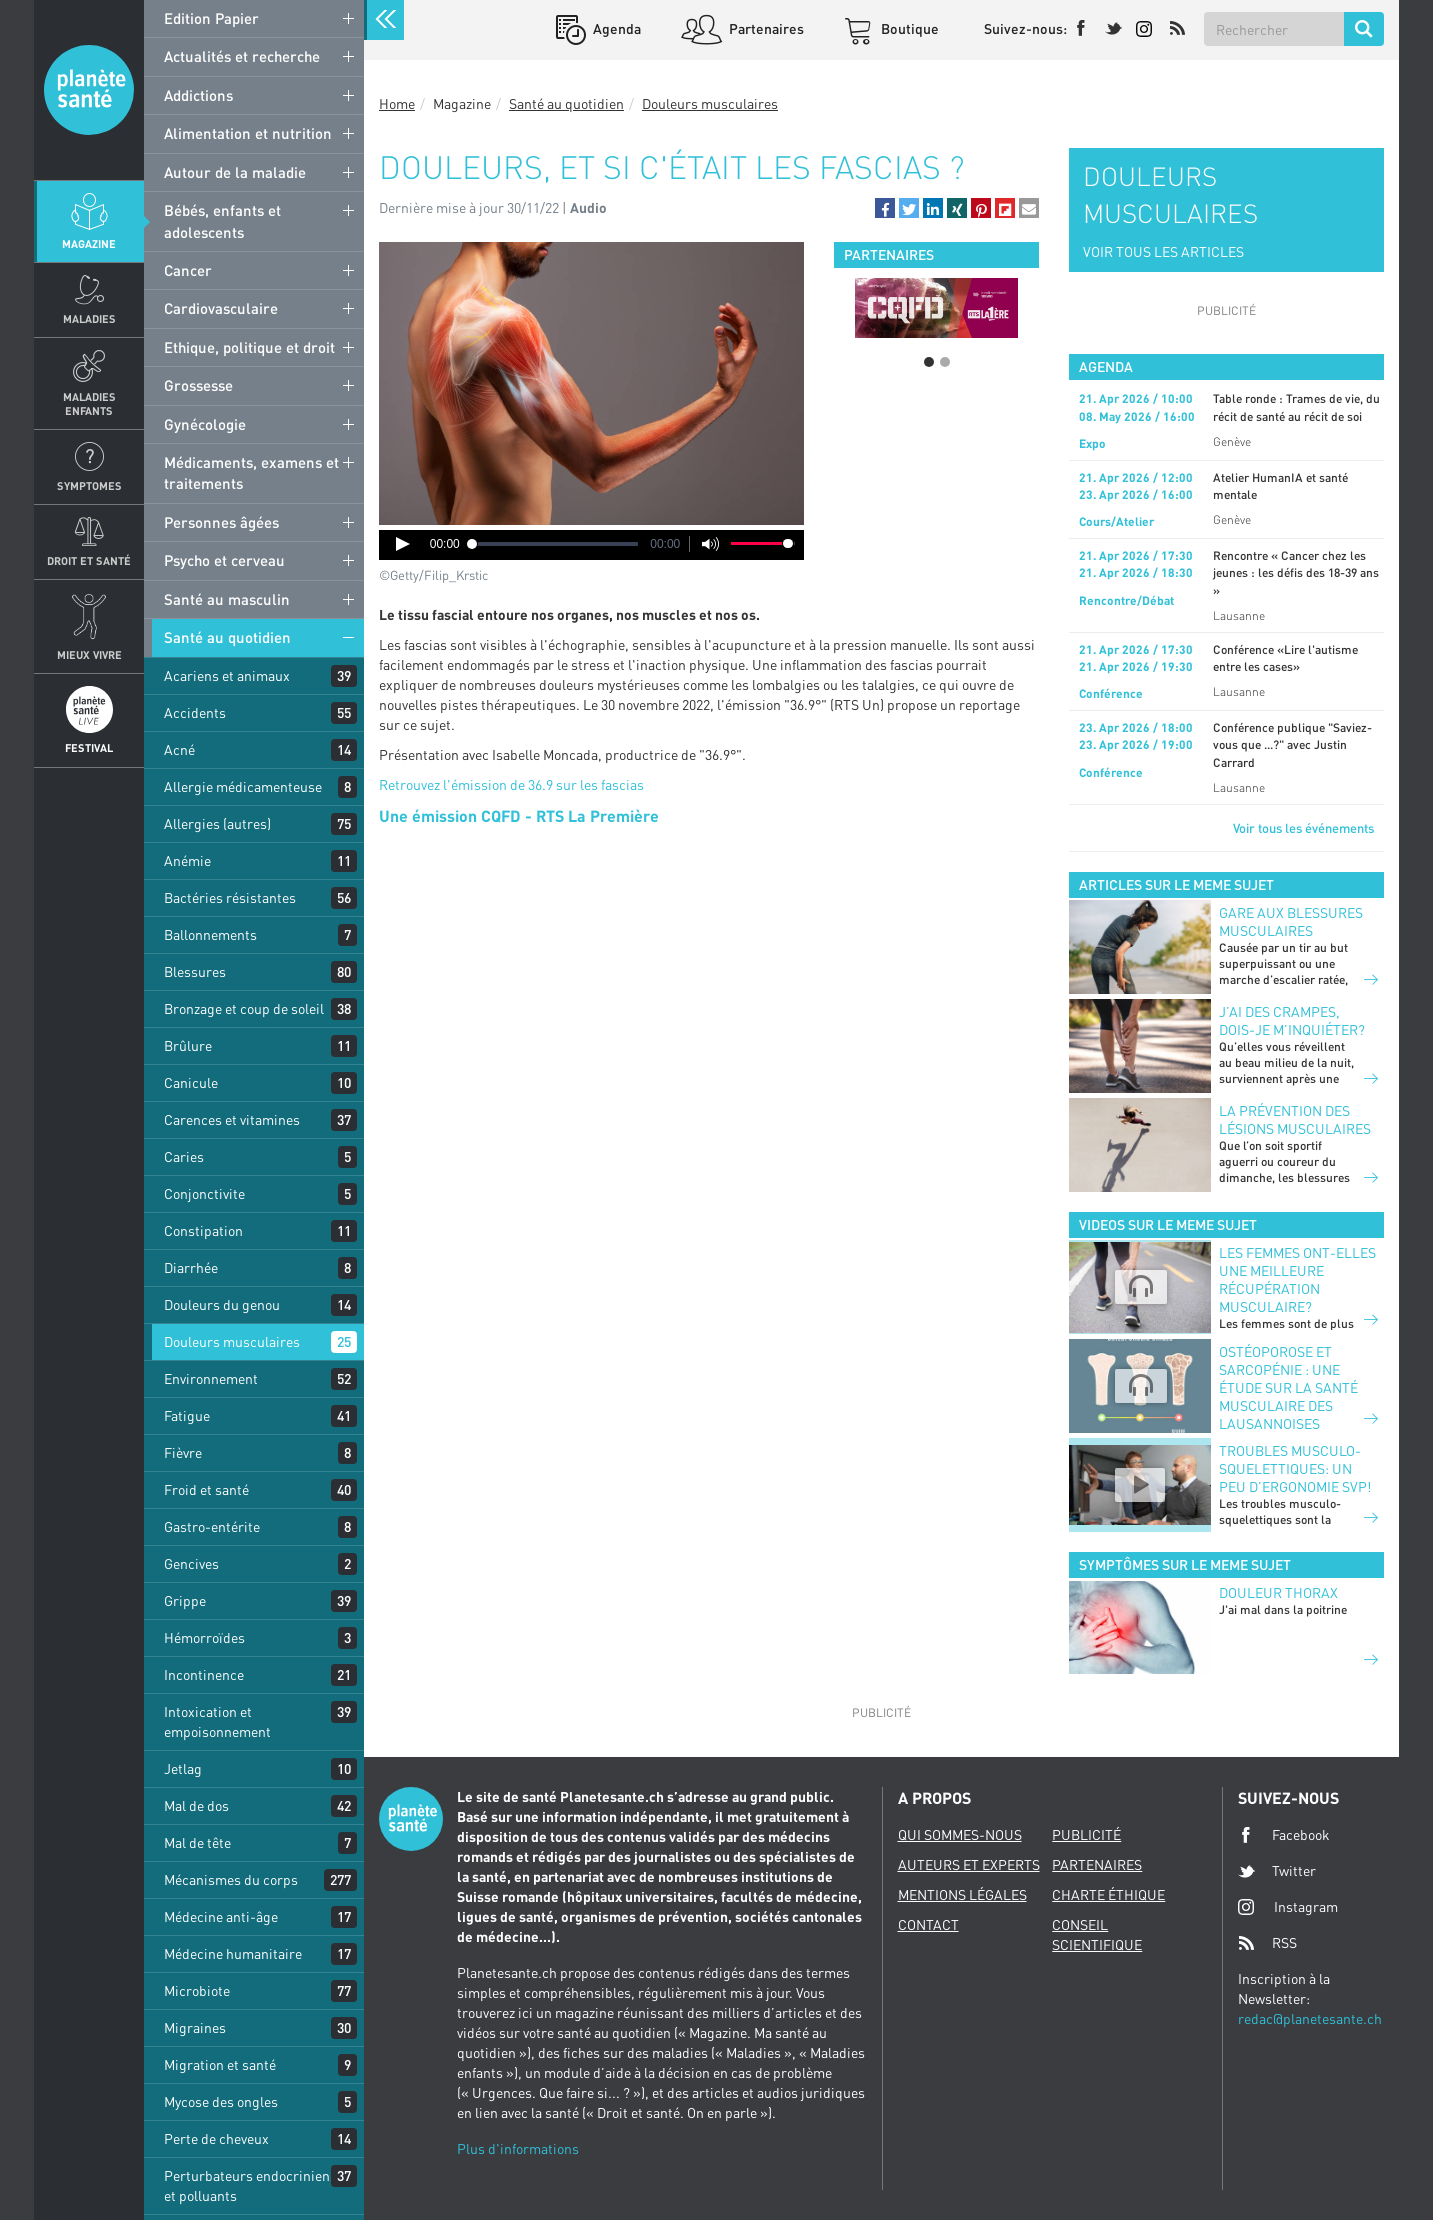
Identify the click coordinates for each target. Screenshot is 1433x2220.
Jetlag (183, 1768)
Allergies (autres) (217, 823)
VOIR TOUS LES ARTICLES (1163, 251)
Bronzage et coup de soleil (244, 1008)
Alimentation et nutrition (248, 133)
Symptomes (89, 485)
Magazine (89, 243)
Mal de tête (197, 1842)
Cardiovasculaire (221, 308)
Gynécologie (205, 424)
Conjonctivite (204, 1193)
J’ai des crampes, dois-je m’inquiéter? (1292, 1020)
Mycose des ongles (221, 2101)
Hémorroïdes (204, 1637)
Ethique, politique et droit (249, 347)
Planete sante (89, 90)
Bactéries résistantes (230, 897)
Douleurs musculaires (232, 1341)
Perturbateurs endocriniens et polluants (250, 2185)
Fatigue (187, 1415)
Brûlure (188, 1045)
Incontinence (204, 1674)
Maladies (89, 318)
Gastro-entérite (212, 1526)
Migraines (195, 2027)
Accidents (195, 712)
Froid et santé (206, 1489)
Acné (179, 749)
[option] (936, 308)
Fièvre (183, 1452)
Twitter (1277, 1871)
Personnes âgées (221, 522)
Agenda (615, 28)
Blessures (195, 971)
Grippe (185, 1600)
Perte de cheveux (216, 2138)
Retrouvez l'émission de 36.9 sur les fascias (511, 784)
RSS (1267, 1943)
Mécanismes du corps (231, 1879)
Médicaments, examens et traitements (251, 472)
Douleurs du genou (222, 1304)
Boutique (908, 28)
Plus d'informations (518, 2148)
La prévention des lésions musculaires (1295, 1119)
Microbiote (197, 1990)
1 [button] (929, 362)
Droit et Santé (89, 560)
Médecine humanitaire (233, 1953)
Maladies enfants (89, 403)
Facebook (1284, 1835)
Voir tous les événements (1303, 828)
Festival (89, 747)
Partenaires (765, 28)
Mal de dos (196, 1805)
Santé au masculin (227, 599)
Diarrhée (191, 1267)
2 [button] (945, 362)
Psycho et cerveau (224, 560)
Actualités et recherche (242, 56)
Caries (184, 1156)
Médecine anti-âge (221, 1916)
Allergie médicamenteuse (243, 786)
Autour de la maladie (235, 172)
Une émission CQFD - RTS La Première (519, 815)
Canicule (191, 1082)
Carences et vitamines (232, 1119)
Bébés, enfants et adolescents (222, 220)
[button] (885, 208)
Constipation (203, 1230)
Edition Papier (211, 18)
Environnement (211, 1378)
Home (397, 103)
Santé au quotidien (227, 637)
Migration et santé (220, 2064)
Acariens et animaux (227, 675)
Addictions (198, 95)
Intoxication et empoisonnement (217, 1721)
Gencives (191, 1563)
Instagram (1288, 1906)
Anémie (187, 860)
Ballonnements (210, 934)
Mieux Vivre (89, 654)
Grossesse (198, 385)
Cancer (188, 270)
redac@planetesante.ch (1310, 2018)
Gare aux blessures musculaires (1291, 921)
